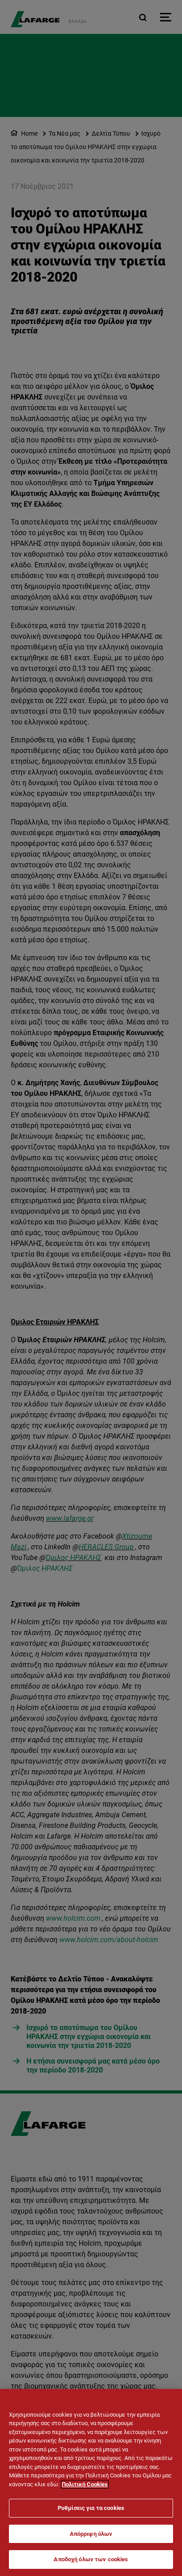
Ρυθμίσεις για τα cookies (91, 2508)
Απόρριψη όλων (91, 2533)
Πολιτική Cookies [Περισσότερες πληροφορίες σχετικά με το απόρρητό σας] (85, 2484)
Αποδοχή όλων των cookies (91, 2559)
